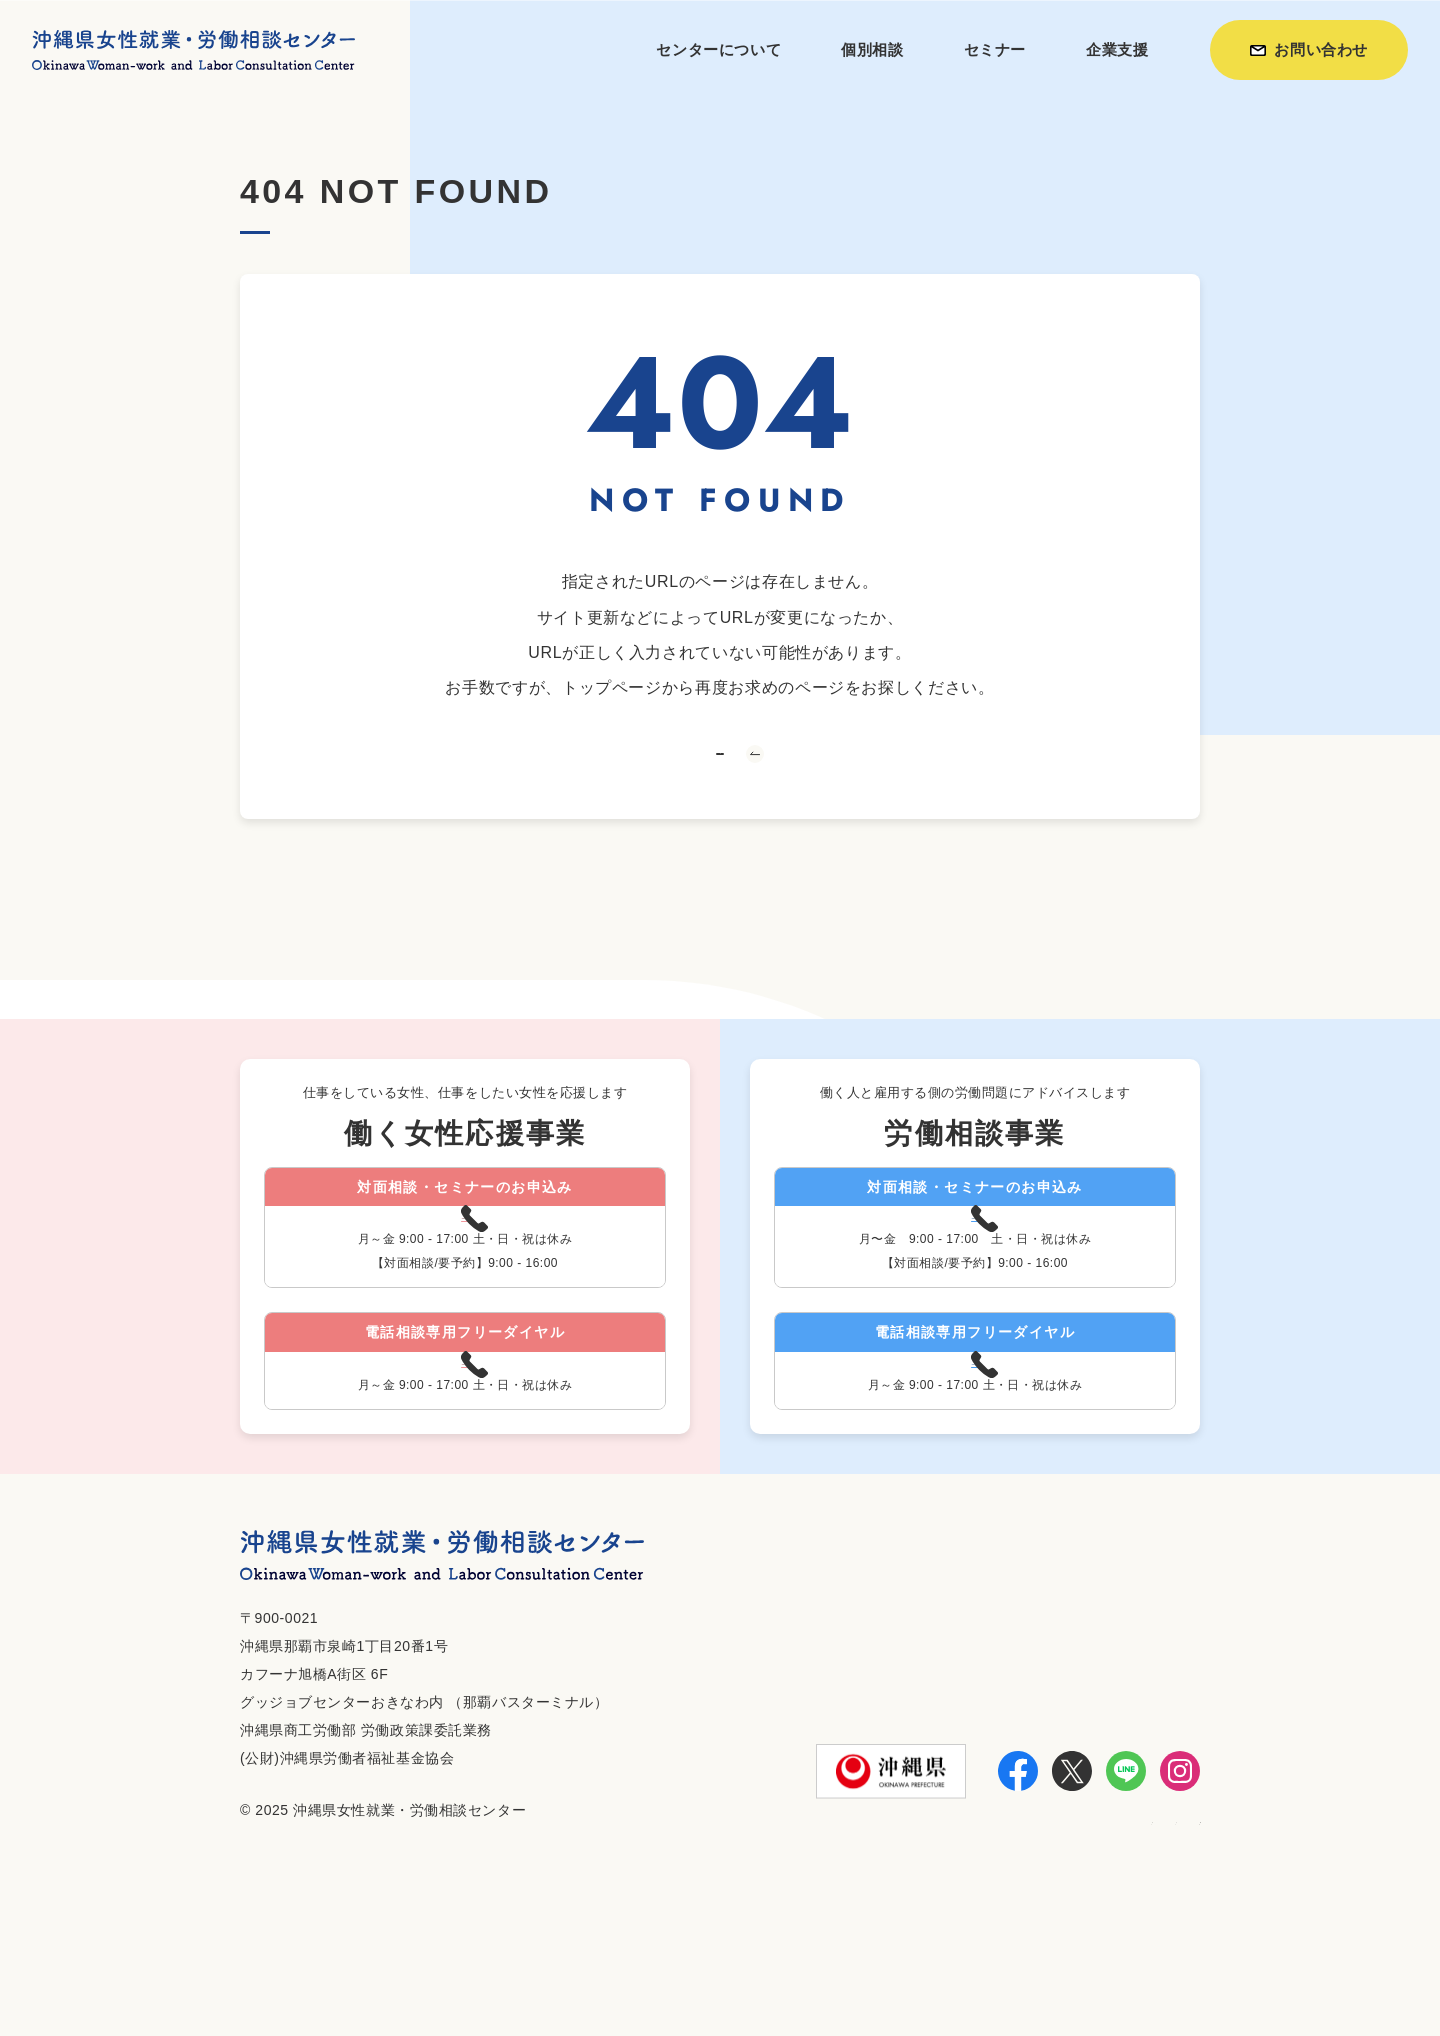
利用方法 (919, 1966)
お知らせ (1009, 1966)
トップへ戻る (720, 792)
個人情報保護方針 (1133, 1966)
